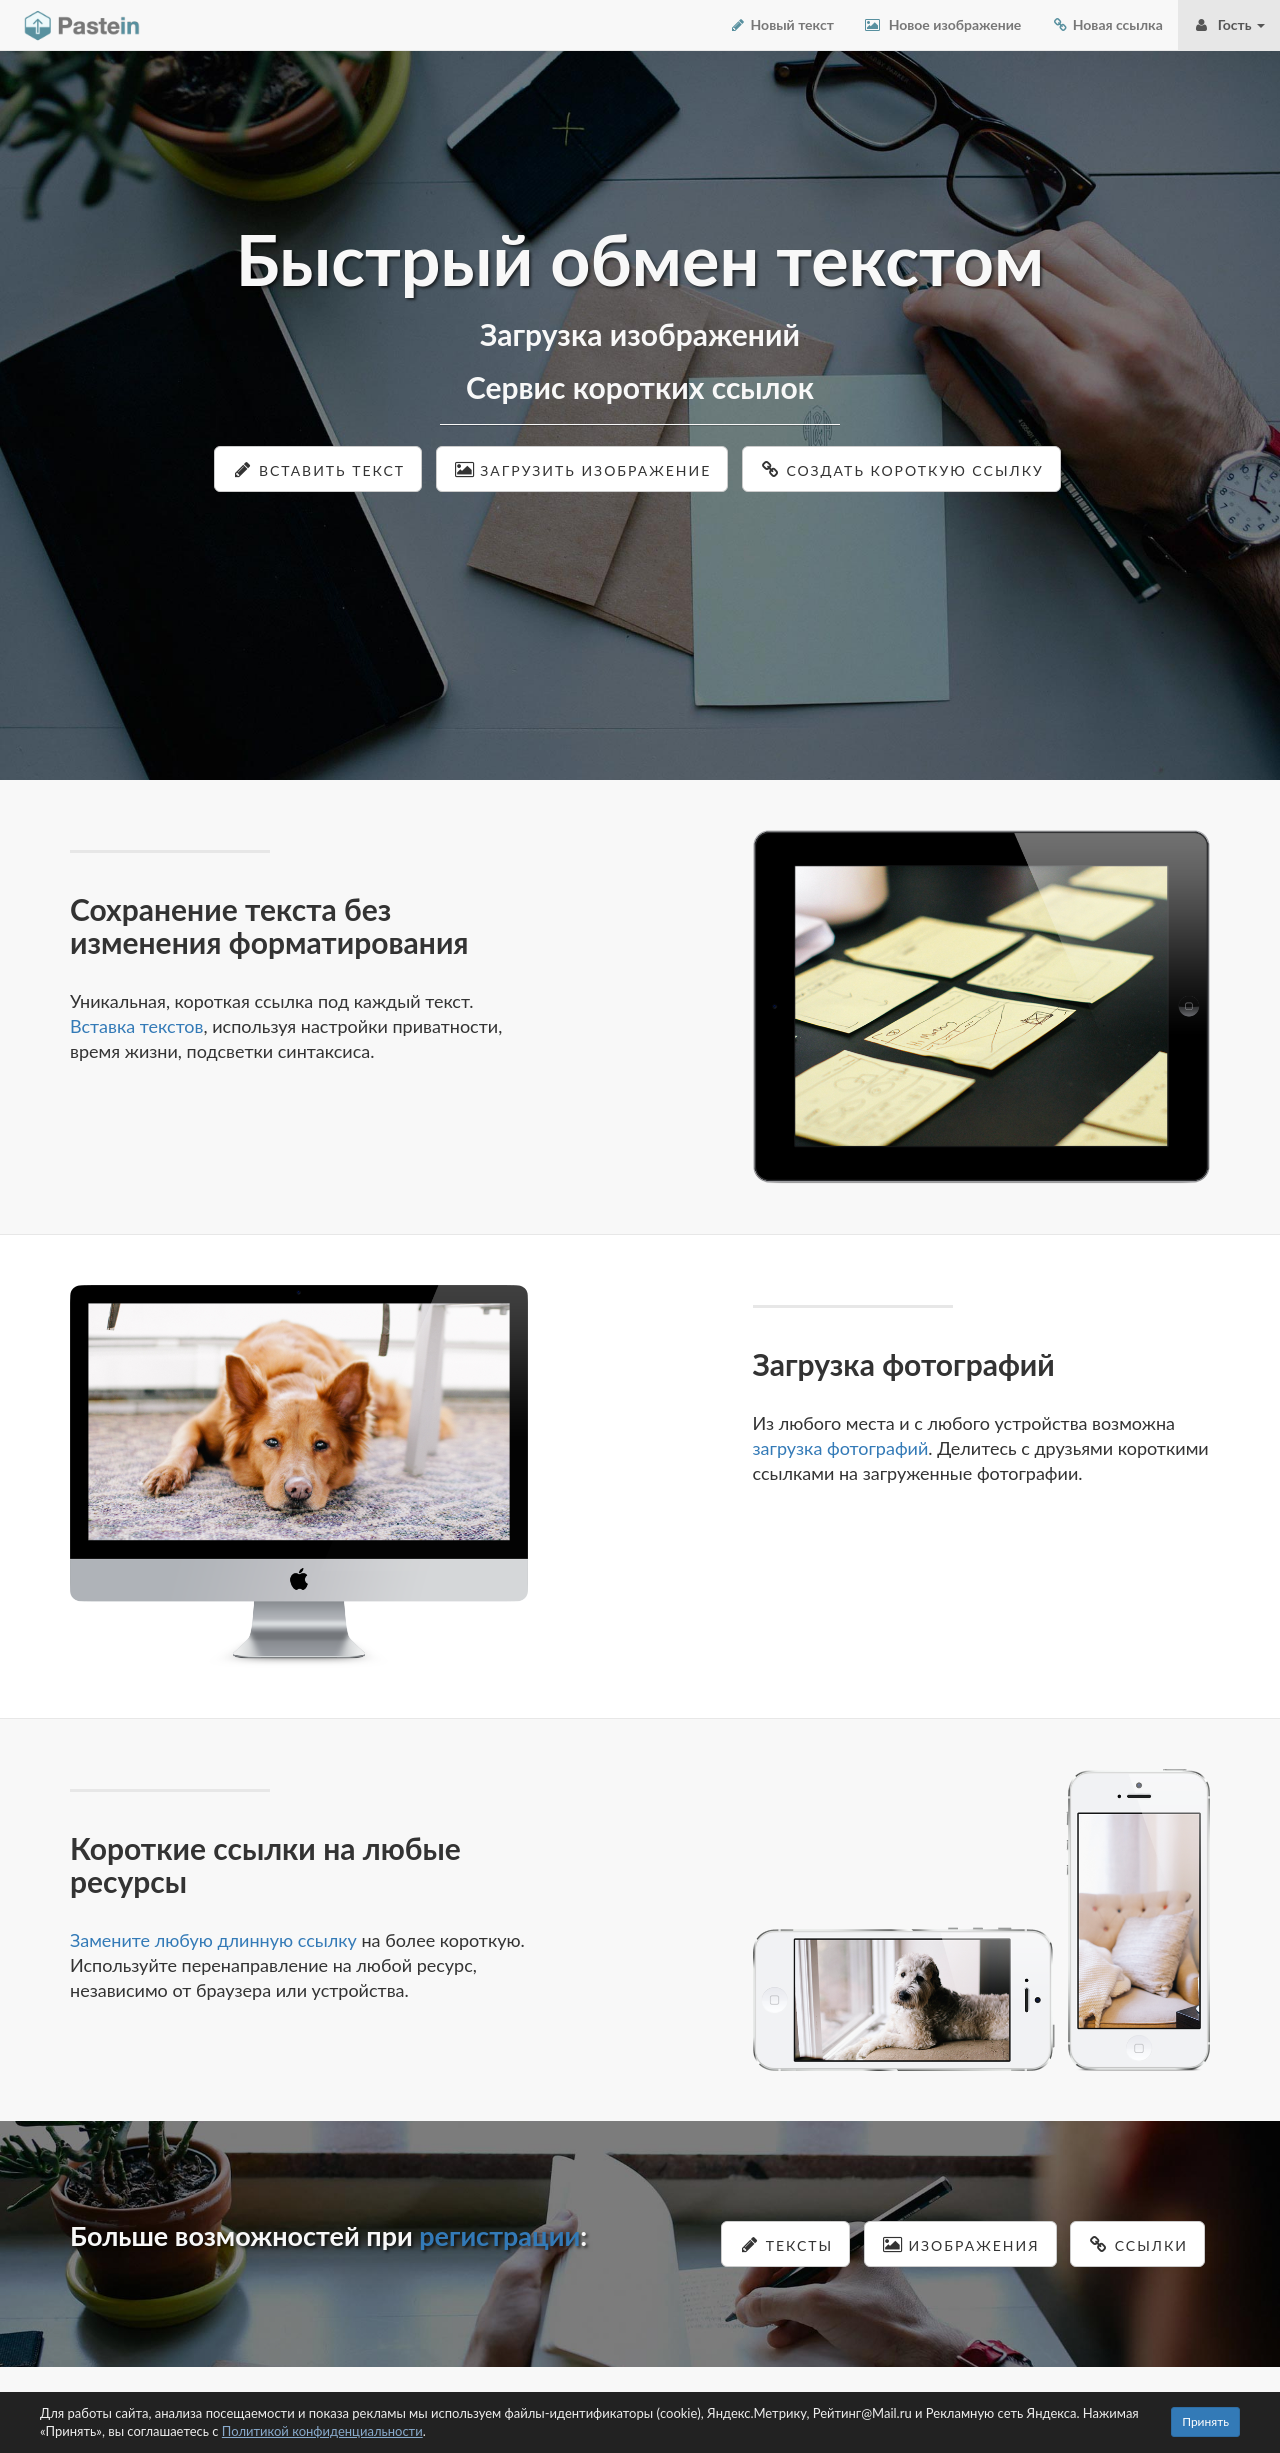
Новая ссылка (1107, 24)
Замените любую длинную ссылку (213, 1940)
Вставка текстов (137, 1026)
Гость (1229, 24)
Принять (1205, 2421)
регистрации (499, 2235)
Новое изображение (942, 24)
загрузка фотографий (841, 1448)
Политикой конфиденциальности (322, 2431)
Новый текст (781, 24)
